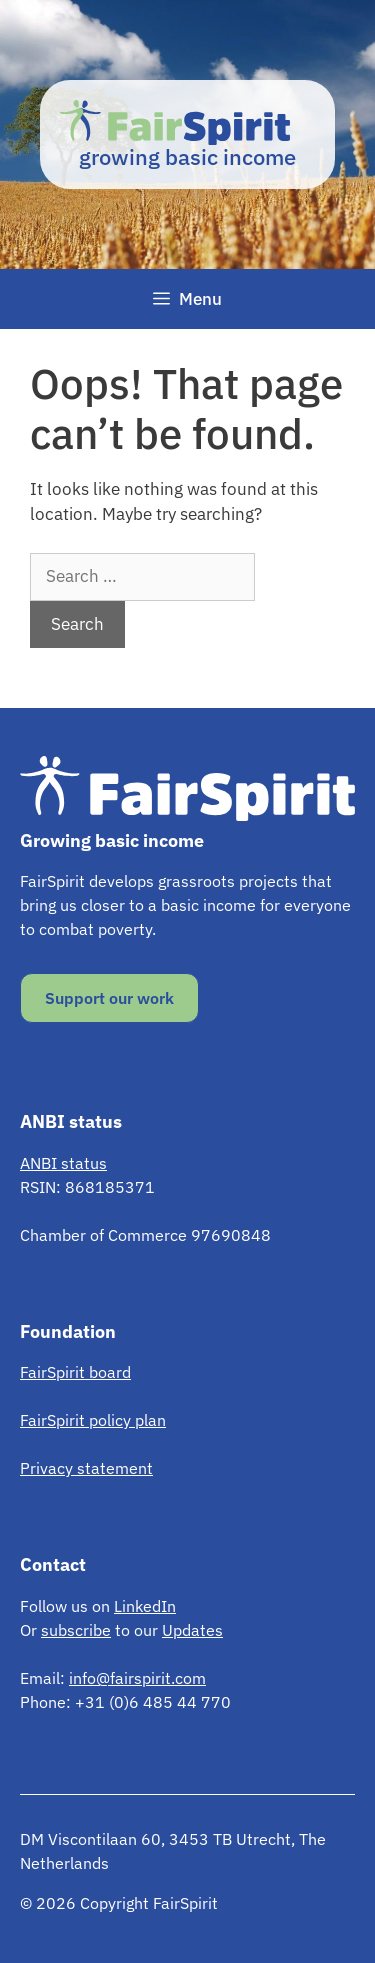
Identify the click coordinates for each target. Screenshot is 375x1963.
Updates (192, 1630)
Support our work (109, 998)
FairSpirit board (75, 1372)
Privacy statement (86, 1468)
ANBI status (63, 1163)
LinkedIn (145, 1606)
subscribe (76, 1630)
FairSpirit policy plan (93, 1420)
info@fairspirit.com (137, 1678)
